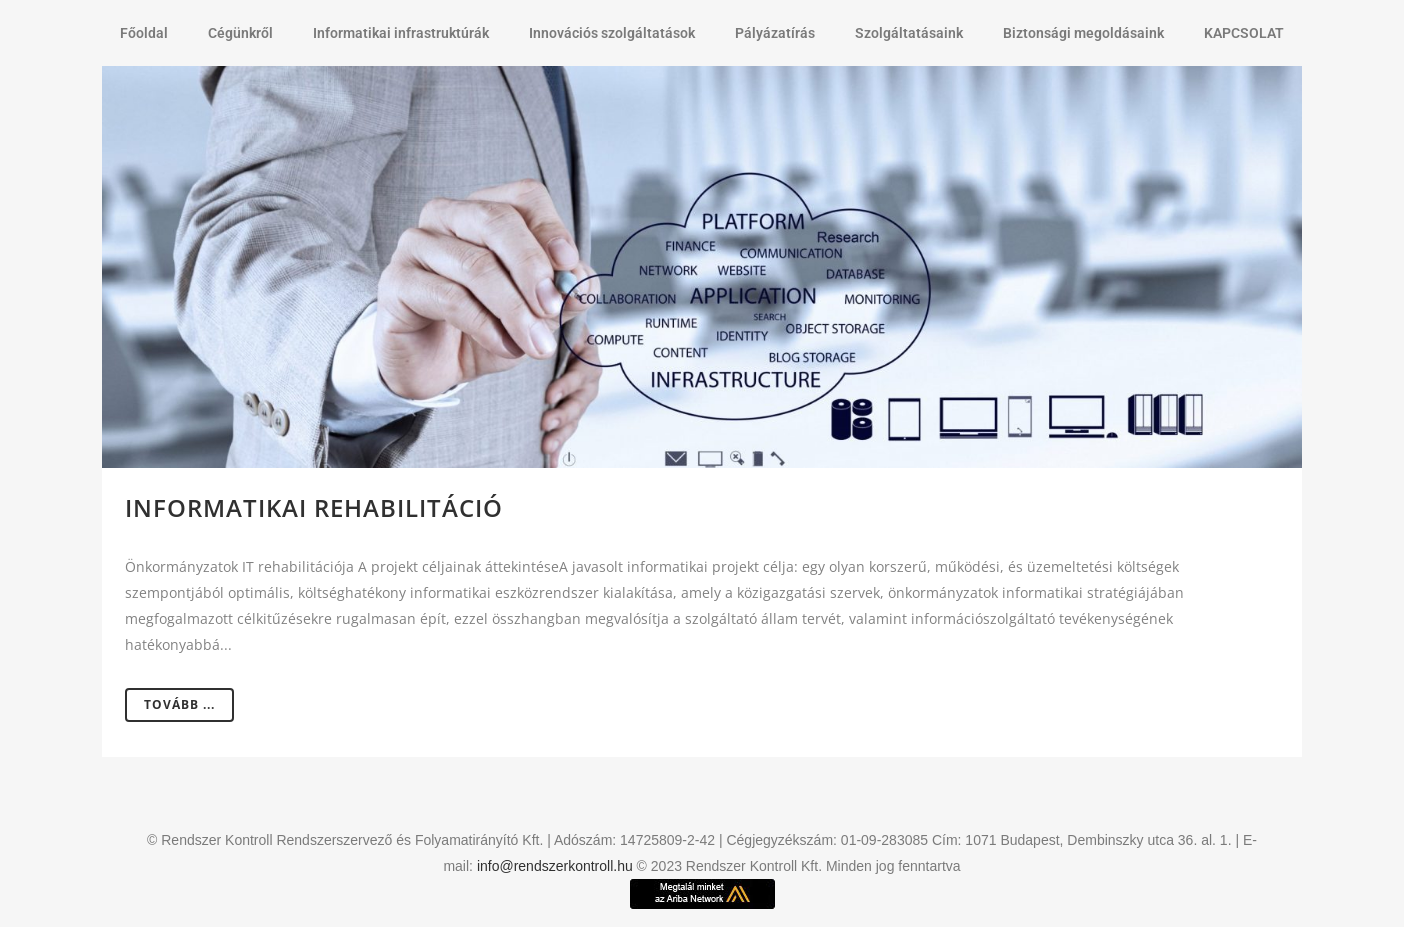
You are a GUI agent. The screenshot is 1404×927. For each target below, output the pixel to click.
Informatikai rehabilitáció (314, 507)
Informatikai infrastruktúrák (401, 33)
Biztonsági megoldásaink (1083, 33)
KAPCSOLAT (1244, 33)
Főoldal (144, 33)
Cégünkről (240, 33)
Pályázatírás (775, 33)
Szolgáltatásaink (909, 33)
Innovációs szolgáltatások (612, 33)
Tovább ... (179, 704)
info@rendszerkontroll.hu (555, 866)
